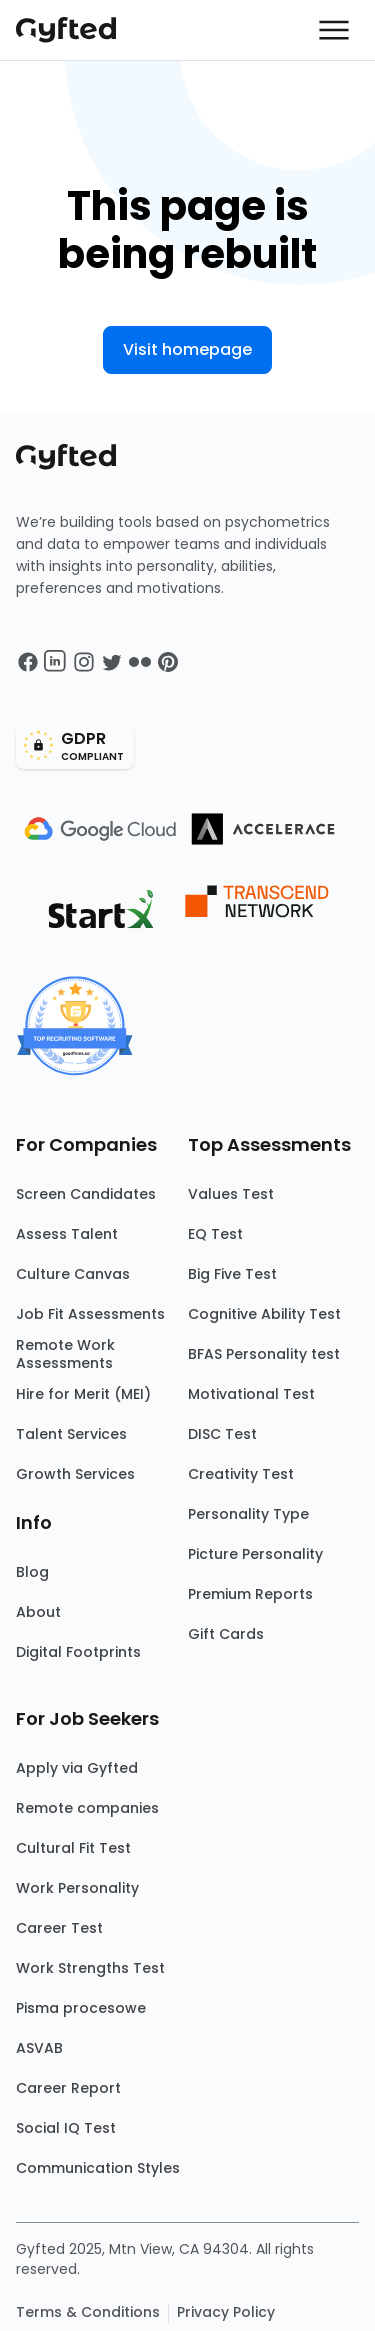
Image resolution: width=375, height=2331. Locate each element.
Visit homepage (187, 349)
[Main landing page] (76, 30)
